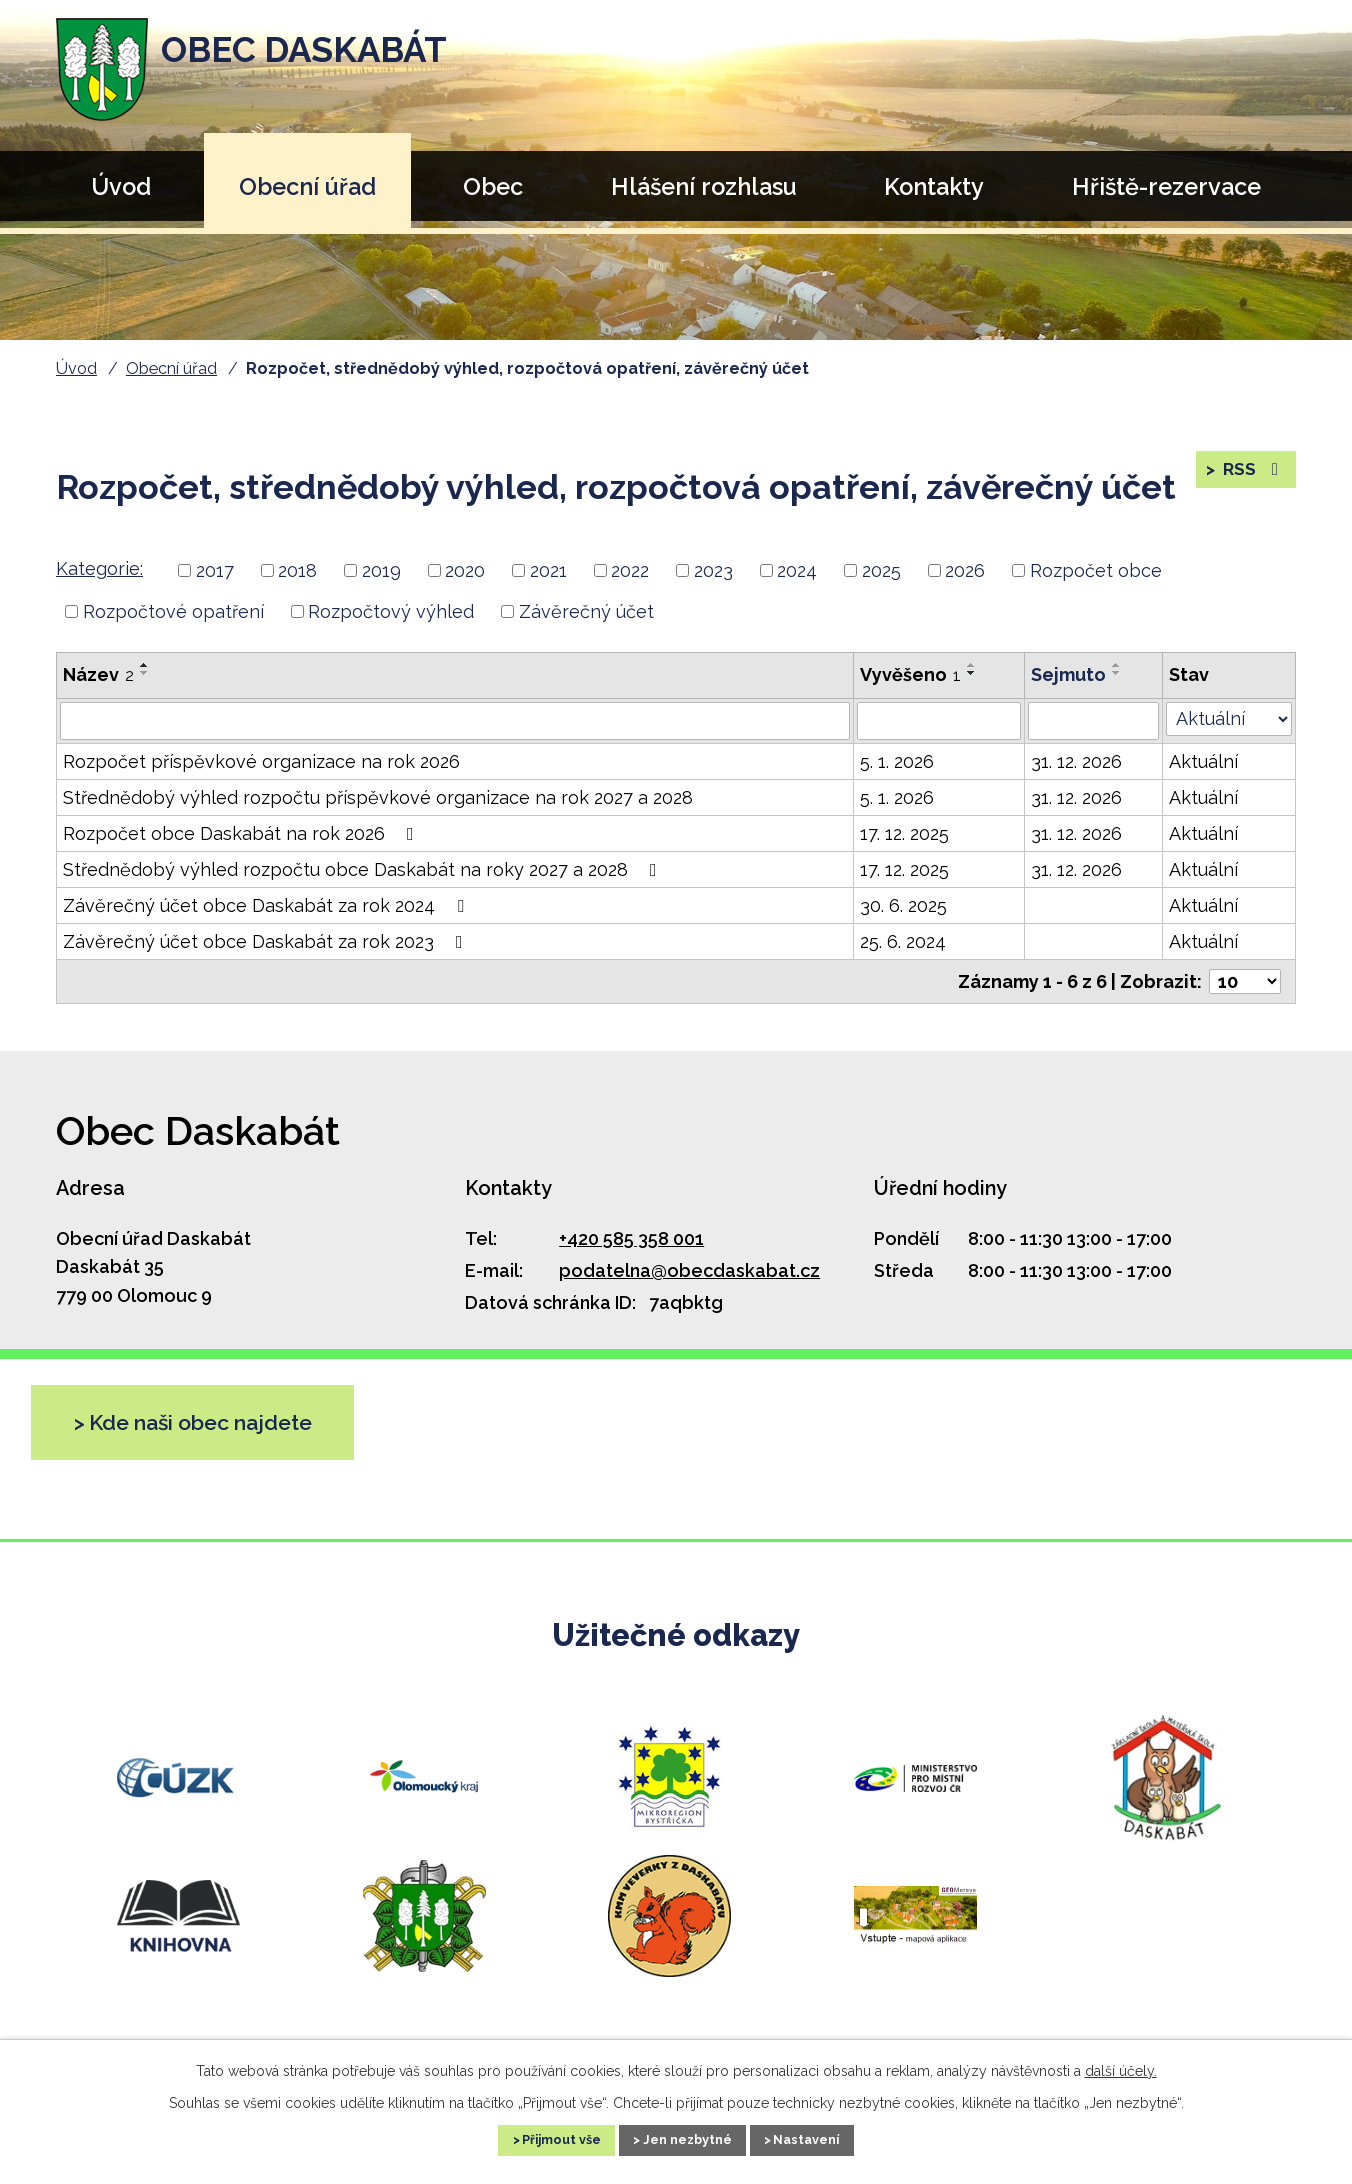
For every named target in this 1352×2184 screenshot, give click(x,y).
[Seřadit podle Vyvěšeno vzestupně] (972, 665)
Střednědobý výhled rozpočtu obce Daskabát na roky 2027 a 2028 (364, 869)
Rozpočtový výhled (391, 611)
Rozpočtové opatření (173, 611)
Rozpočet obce (1096, 570)
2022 (630, 570)
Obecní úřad (307, 186)
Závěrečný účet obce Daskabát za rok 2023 (267, 941)
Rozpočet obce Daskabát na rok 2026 (242, 833)
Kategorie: (99, 568)
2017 (215, 570)
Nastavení (831, 2138)
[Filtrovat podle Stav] (1229, 719)
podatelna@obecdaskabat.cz (689, 1270)
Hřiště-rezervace (1166, 186)
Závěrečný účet (586, 611)
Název (98, 674)
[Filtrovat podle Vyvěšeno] (939, 721)
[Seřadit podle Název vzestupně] (145, 665)
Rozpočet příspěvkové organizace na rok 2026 (261, 761)
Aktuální (1203, 761)
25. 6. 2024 (903, 941)
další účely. (1121, 2067)
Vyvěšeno (910, 674)
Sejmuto (1068, 674)
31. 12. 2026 (1076, 761)
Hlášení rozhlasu (704, 186)
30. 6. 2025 (903, 905)
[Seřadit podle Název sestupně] (145, 673)
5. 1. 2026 (897, 761)
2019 (381, 570)
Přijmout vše (539, 2138)
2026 (965, 570)
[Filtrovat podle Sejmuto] (1094, 721)
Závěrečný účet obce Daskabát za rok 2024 (267, 905)
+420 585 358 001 (631, 1238)
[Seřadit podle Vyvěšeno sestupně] (972, 673)
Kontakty (934, 186)
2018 (297, 570)
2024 (797, 570)
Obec (493, 186)
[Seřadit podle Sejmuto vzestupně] (1117, 665)
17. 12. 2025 (904, 833)
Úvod (121, 186)
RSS (1251, 476)
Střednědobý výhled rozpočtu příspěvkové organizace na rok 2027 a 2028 (378, 797)
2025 (881, 570)
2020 (465, 570)
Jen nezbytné (689, 2138)
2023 (713, 570)
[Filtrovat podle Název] (455, 721)
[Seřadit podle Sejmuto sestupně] (1117, 673)
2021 (548, 570)
